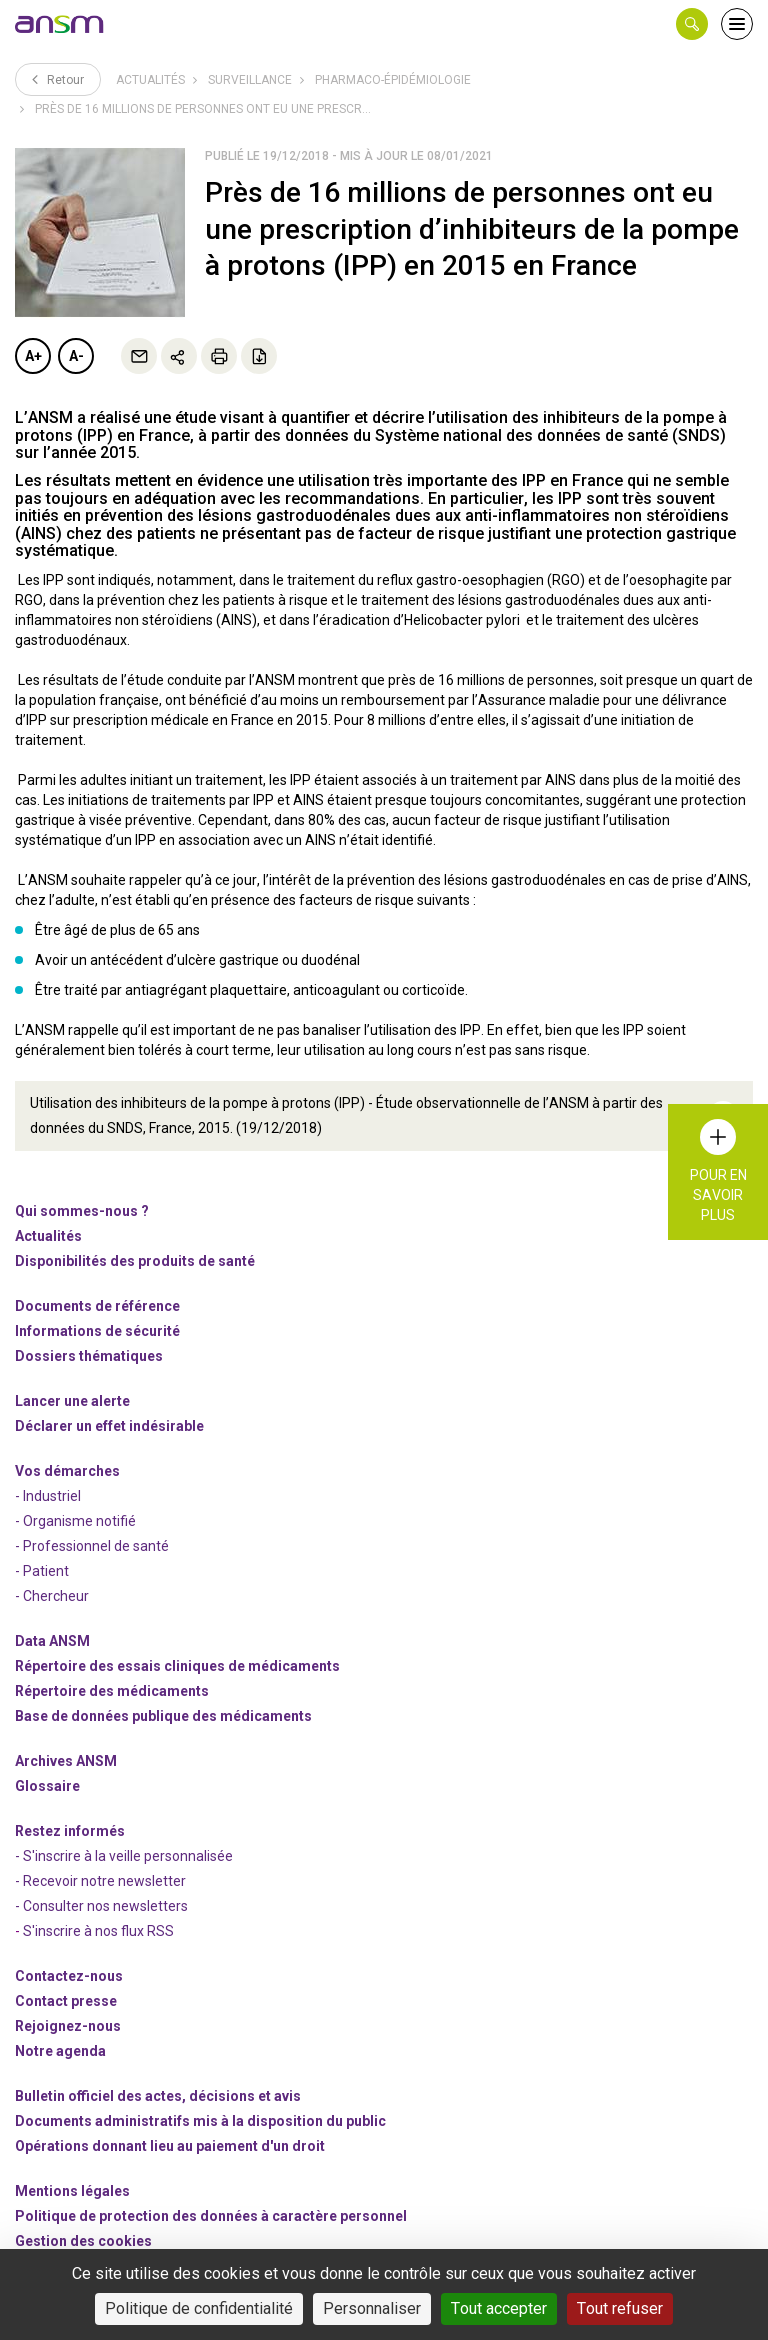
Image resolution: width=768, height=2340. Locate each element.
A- (76, 356)
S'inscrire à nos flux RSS (98, 1930)
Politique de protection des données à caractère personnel (211, 2215)
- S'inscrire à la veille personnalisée (124, 1855)
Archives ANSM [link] (66, 1760)
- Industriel (48, 1495)
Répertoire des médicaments (112, 1690)
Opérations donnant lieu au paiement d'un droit (170, 2145)
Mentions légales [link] (72, 2190)
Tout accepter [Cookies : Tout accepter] (499, 2308)
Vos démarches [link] (67, 1470)
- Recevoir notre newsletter (100, 1880)
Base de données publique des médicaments (163, 1715)
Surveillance (250, 80)
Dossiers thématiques (89, 1355)
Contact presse (66, 2000)
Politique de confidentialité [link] (199, 2308)
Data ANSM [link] (52, 1640)
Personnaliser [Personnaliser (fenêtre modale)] (372, 2308)
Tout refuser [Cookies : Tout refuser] (620, 2308)
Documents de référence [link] (97, 1305)
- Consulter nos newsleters (101, 1905)
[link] (60, 24)
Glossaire (47, 1785)
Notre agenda (60, 2050)
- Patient (42, 1570)
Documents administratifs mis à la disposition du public (200, 2120)
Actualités (150, 80)
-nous (68, 2025)
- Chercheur (52, 1595)
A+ (33, 356)
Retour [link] (58, 79)
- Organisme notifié (75, 1520)
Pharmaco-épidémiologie (393, 80)
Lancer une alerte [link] (72, 1400)
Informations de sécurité (97, 1330)
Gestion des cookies (83, 2240)
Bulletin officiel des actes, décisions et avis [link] (158, 2095)
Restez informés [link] (70, 1830)
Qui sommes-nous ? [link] (82, 1210)
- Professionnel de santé (92, 1545)
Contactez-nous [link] (69, 1975)
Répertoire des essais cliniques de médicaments (177, 1665)
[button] (692, 24)
